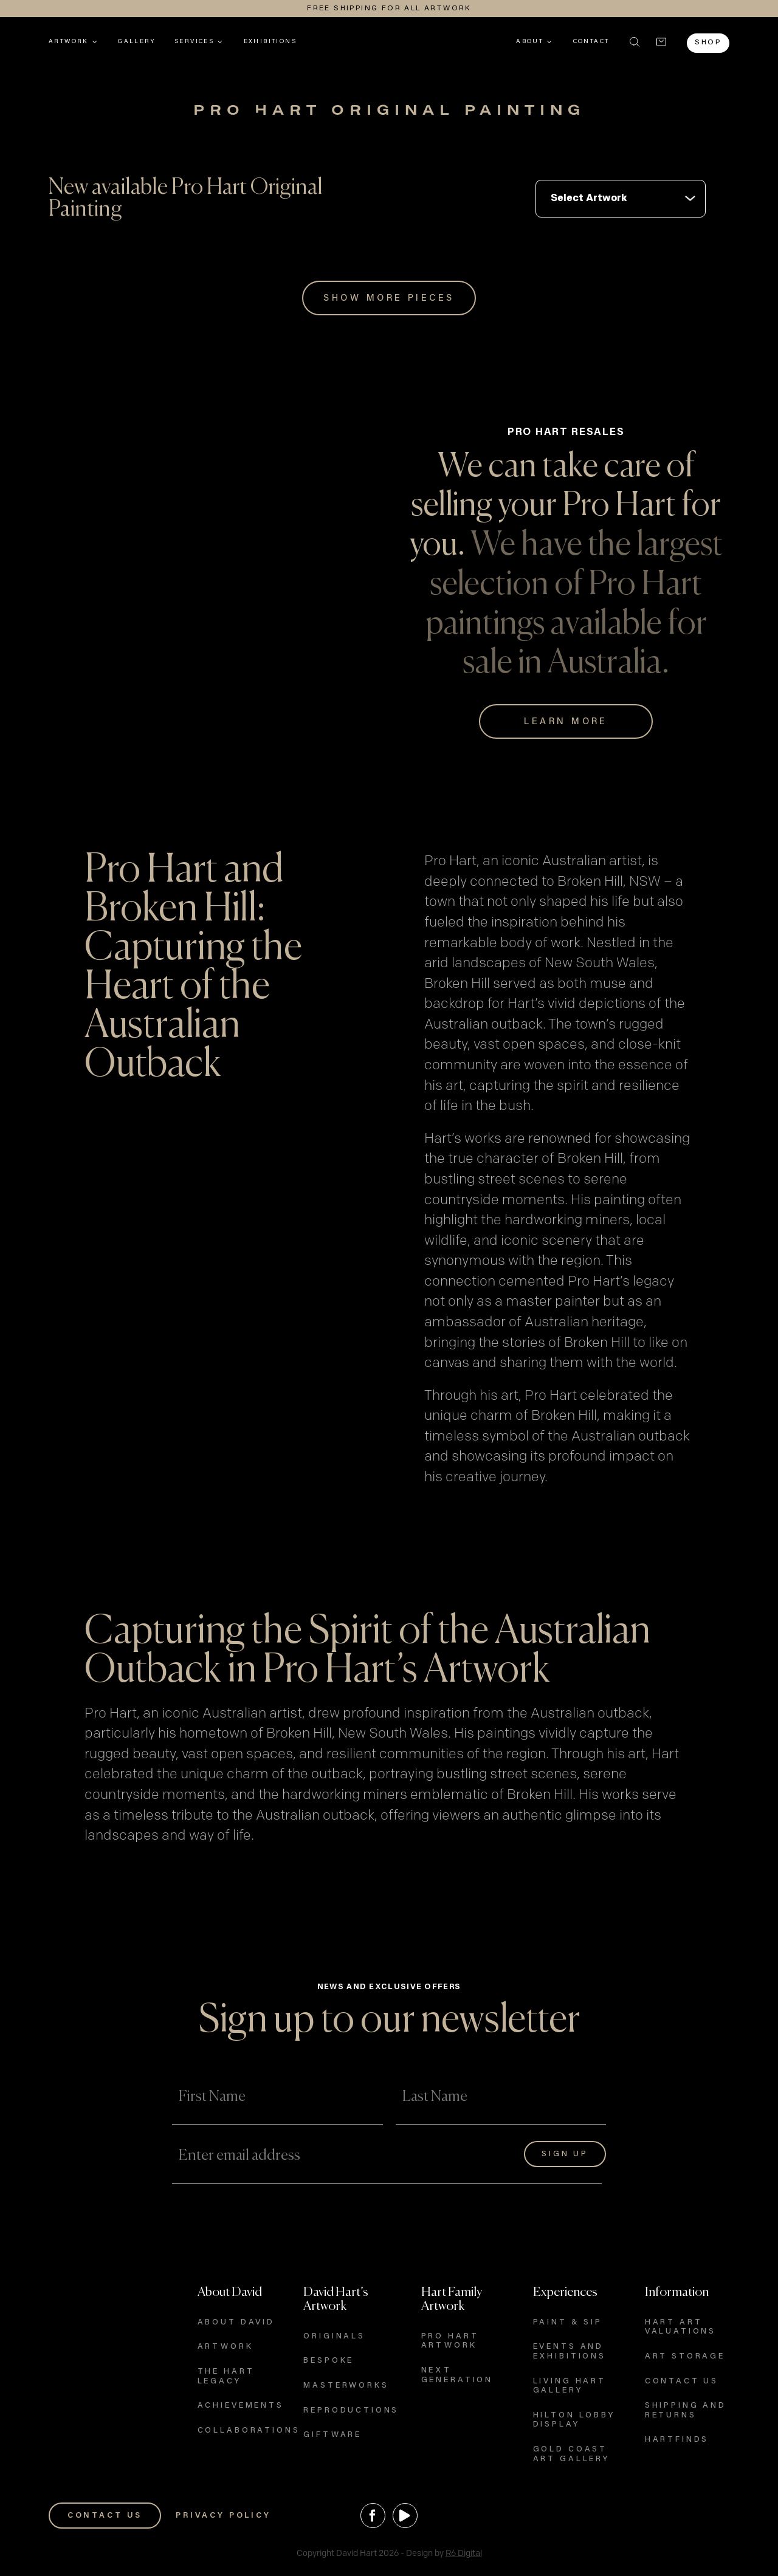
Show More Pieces (388, 298)
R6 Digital (464, 2553)
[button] (634, 42)
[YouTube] (405, 2515)
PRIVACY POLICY (223, 2515)
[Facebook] (372, 2515)
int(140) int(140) (620, 199)
